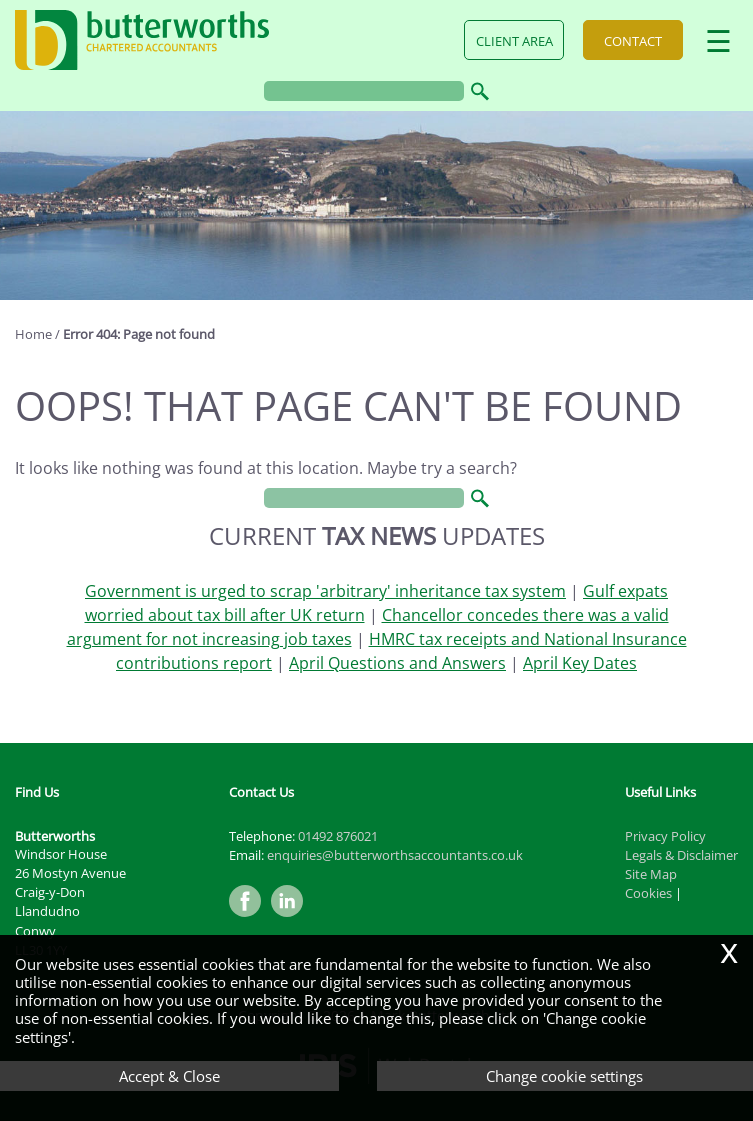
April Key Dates (580, 663)
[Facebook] (250, 918)
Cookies (648, 893)
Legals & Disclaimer (681, 855)
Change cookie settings (564, 1076)
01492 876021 (338, 836)
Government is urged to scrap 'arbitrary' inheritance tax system (325, 591)
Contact (633, 41)
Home (33, 334)
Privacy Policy (665, 836)
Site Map (651, 874)
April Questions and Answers (397, 663)
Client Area (514, 41)
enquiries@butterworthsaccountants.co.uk (395, 855)
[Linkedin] (292, 918)
